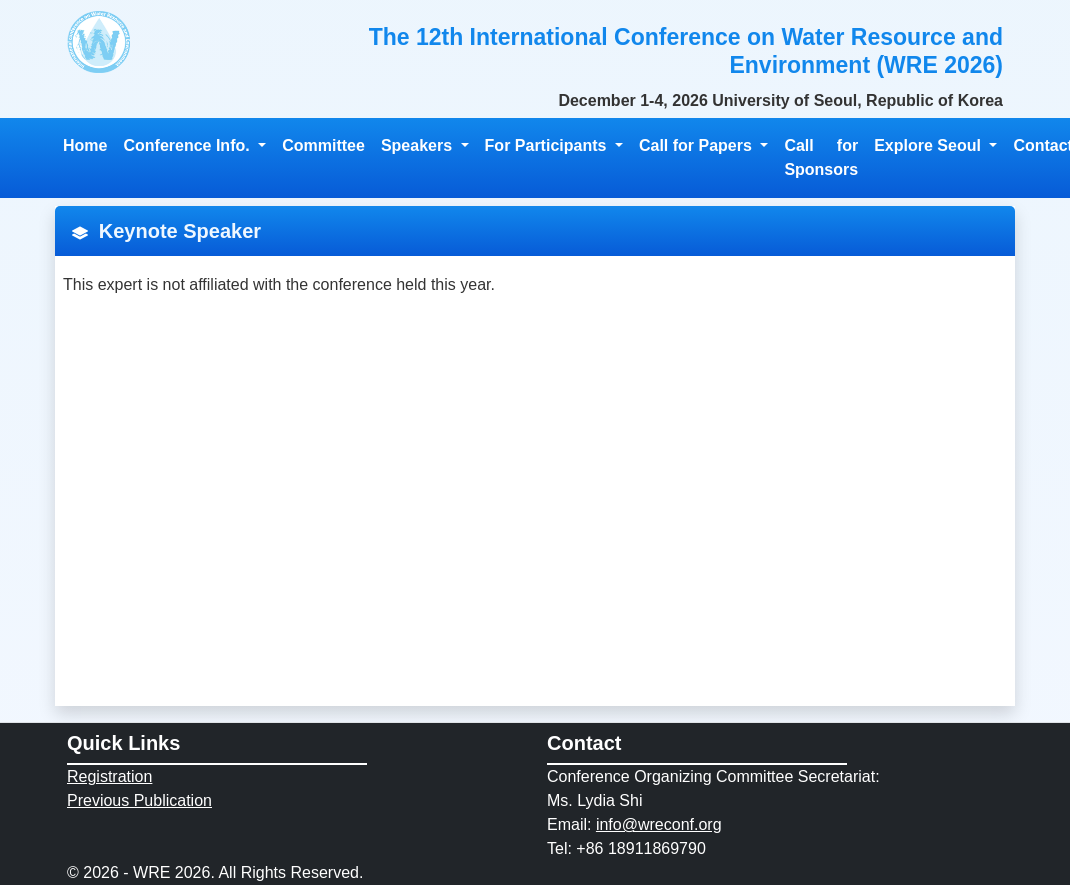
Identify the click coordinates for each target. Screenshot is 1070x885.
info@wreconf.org (659, 824)
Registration (109, 776)
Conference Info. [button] (188, 145)
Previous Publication (139, 800)
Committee (323, 145)
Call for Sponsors (821, 157)
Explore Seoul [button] (929, 145)
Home (85, 145)
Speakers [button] (419, 145)
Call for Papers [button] (697, 145)
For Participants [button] (548, 145)
